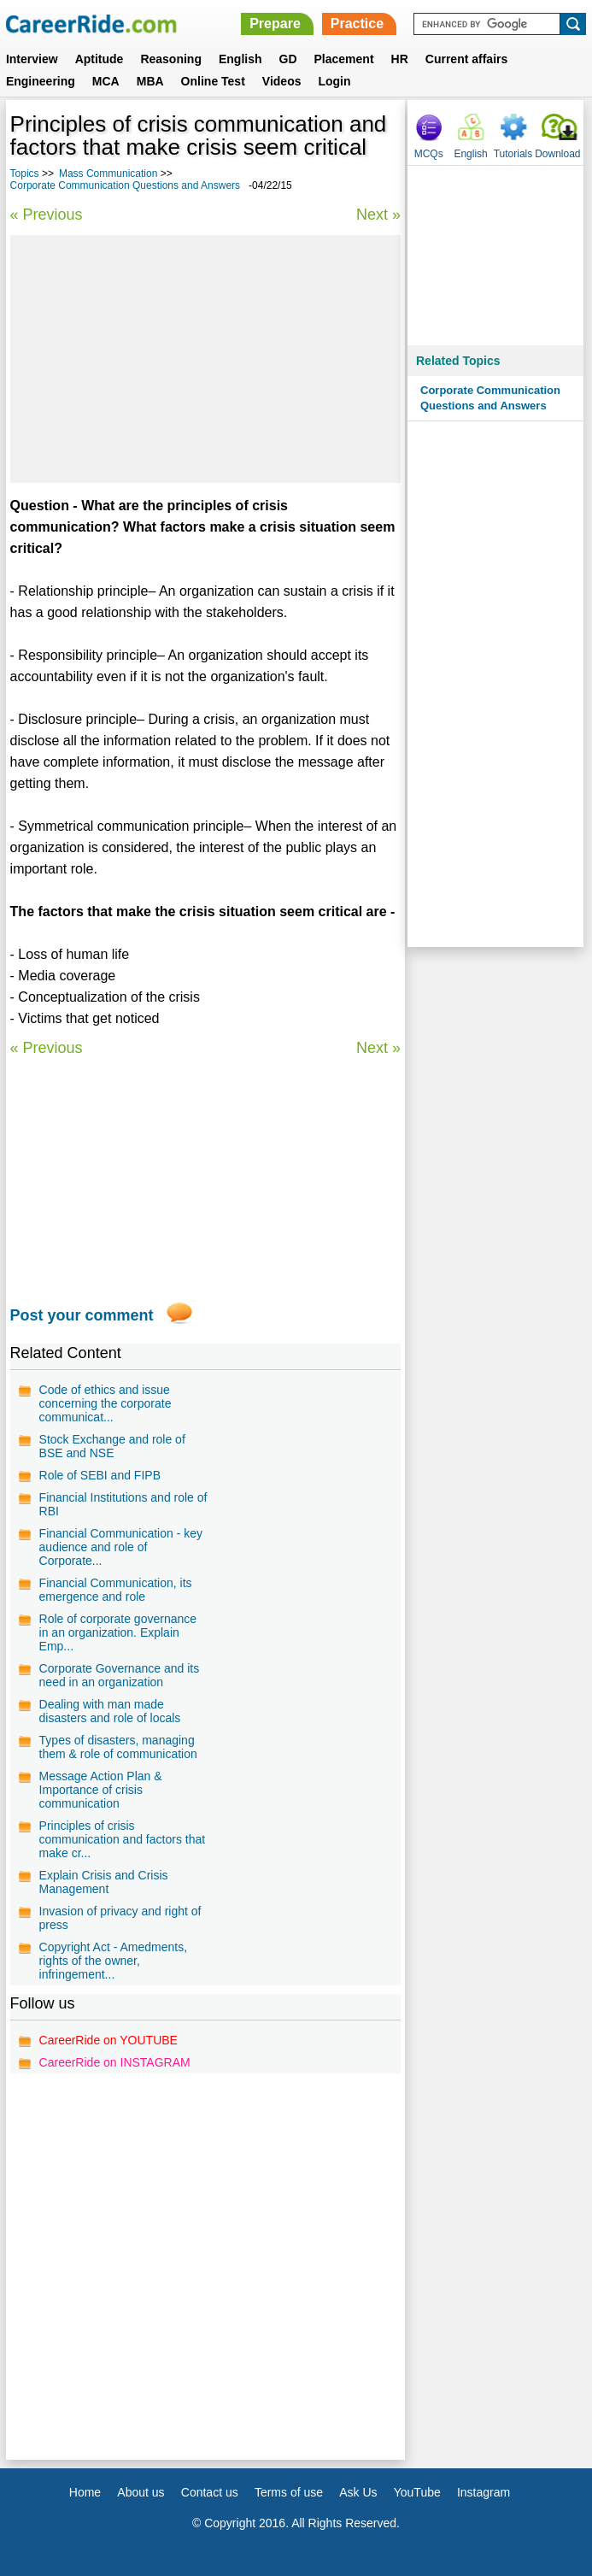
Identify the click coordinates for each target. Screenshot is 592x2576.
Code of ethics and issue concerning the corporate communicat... (105, 1403)
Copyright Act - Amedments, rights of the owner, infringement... (113, 1960)
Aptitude (99, 59)
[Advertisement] (206, 359)
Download (557, 154)
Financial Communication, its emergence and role (115, 1589)
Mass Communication (108, 173)
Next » (378, 214)
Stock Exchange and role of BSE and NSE (112, 1446)
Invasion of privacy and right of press (120, 1918)
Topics (24, 173)
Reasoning (171, 59)
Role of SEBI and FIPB (100, 1475)
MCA (106, 81)
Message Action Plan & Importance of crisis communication (100, 1789)
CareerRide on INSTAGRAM (114, 2062)
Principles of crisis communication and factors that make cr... (122, 1839)
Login (334, 81)
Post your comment (82, 1315)
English (240, 59)
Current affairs (466, 59)
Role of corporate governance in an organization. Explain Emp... (117, 1632)
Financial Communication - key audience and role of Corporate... (120, 1546)
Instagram (483, 2492)
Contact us (209, 2492)
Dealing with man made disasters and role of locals (110, 1711)
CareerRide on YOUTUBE (108, 2040)
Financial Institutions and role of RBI (123, 1504)
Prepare (275, 23)
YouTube (417, 2492)
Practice (357, 23)
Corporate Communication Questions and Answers (125, 185)
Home (85, 2492)
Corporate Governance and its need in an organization (119, 1675)
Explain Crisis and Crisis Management (103, 1882)
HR (399, 59)
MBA (150, 81)
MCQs (428, 154)
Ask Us (358, 2492)
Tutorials (513, 154)
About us (140, 2492)
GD (288, 59)
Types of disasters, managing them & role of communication (118, 1747)
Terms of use (289, 2492)
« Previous (46, 214)
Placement (344, 59)
